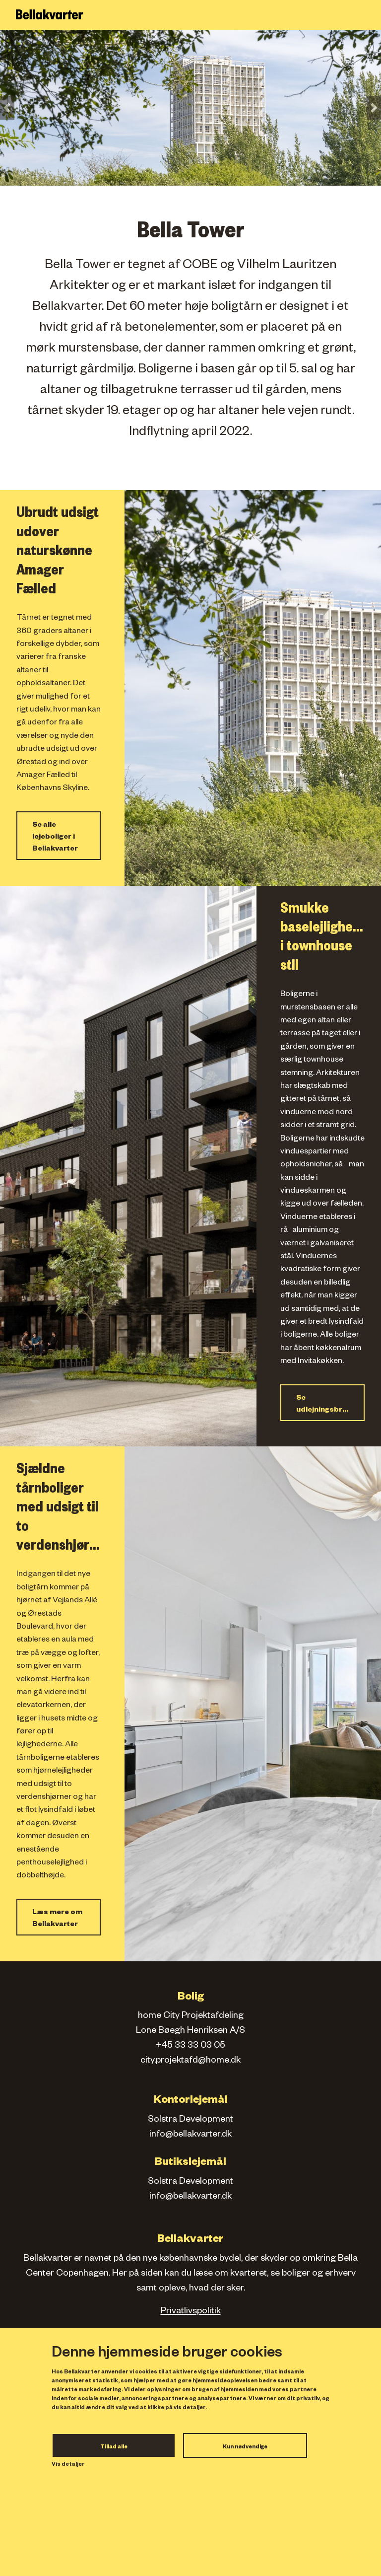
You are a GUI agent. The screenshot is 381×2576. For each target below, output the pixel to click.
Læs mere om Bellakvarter (57, 1919)
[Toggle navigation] (367, 14)
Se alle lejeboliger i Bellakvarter (55, 838)
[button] (7, 108)
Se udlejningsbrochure (330, 1405)
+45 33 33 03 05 (190, 2046)
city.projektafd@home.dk (190, 2061)
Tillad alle (113, 2447)
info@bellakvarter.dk (190, 2135)
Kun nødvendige (245, 2447)
